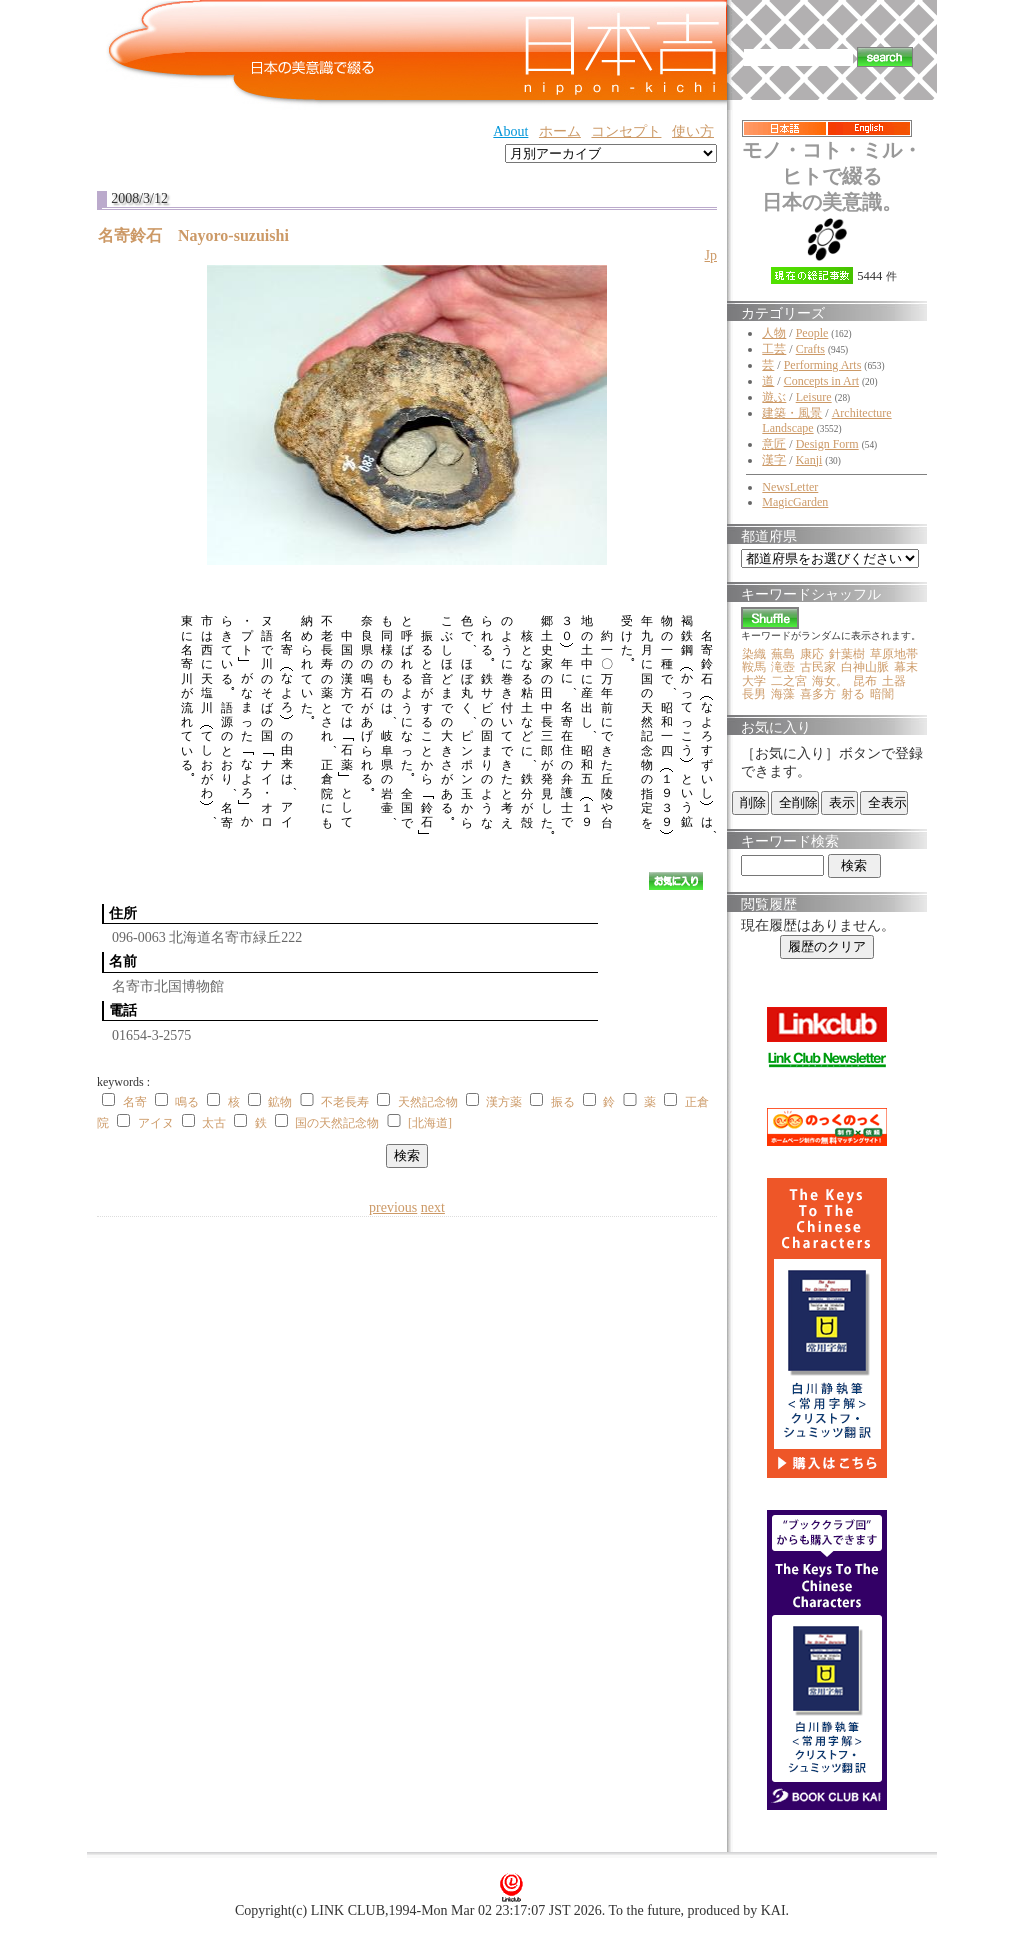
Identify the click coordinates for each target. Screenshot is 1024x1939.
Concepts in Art (821, 381)
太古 (214, 1123)
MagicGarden (795, 502)
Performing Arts (823, 365)
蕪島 (783, 654)
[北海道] (430, 1123)
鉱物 (280, 1102)
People (812, 333)
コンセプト (626, 131)
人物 (774, 333)
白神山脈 (865, 667)
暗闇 (882, 694)
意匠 (774, 444)
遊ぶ (774, 397)
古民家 (818, 667)
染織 (754, 654)
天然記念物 (428, 1102)
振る (563, 1102)
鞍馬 (754, 667)
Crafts (810, 349)
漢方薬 (504, 1102)
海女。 (830, 681)
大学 (754, 681)
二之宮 (789, 681)
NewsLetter (790, 487)
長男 (754, 694)
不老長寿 (345, 1102)
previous (393, 1207)
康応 (812, 654)
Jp (711, 255)
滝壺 (783, 667)
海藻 (783, 694)
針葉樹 (847, 654)
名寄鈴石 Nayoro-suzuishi (201, 235)
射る (853, 694)
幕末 (906, 667)
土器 (894, 681)
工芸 (774, 349)
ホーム (560, 131)
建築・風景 (792, 413)
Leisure (814, 397)
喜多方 (818, 694)
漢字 (774, 460)
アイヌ (156, 1123)
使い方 (693, 131)
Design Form (827, 444)
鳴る (187, 1102)
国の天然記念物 (337, 1123)
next (433, 1207)
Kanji (809, 460)
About (510, 131)
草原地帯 (894, 654)
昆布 (865, 681)
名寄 (135, 1102)
